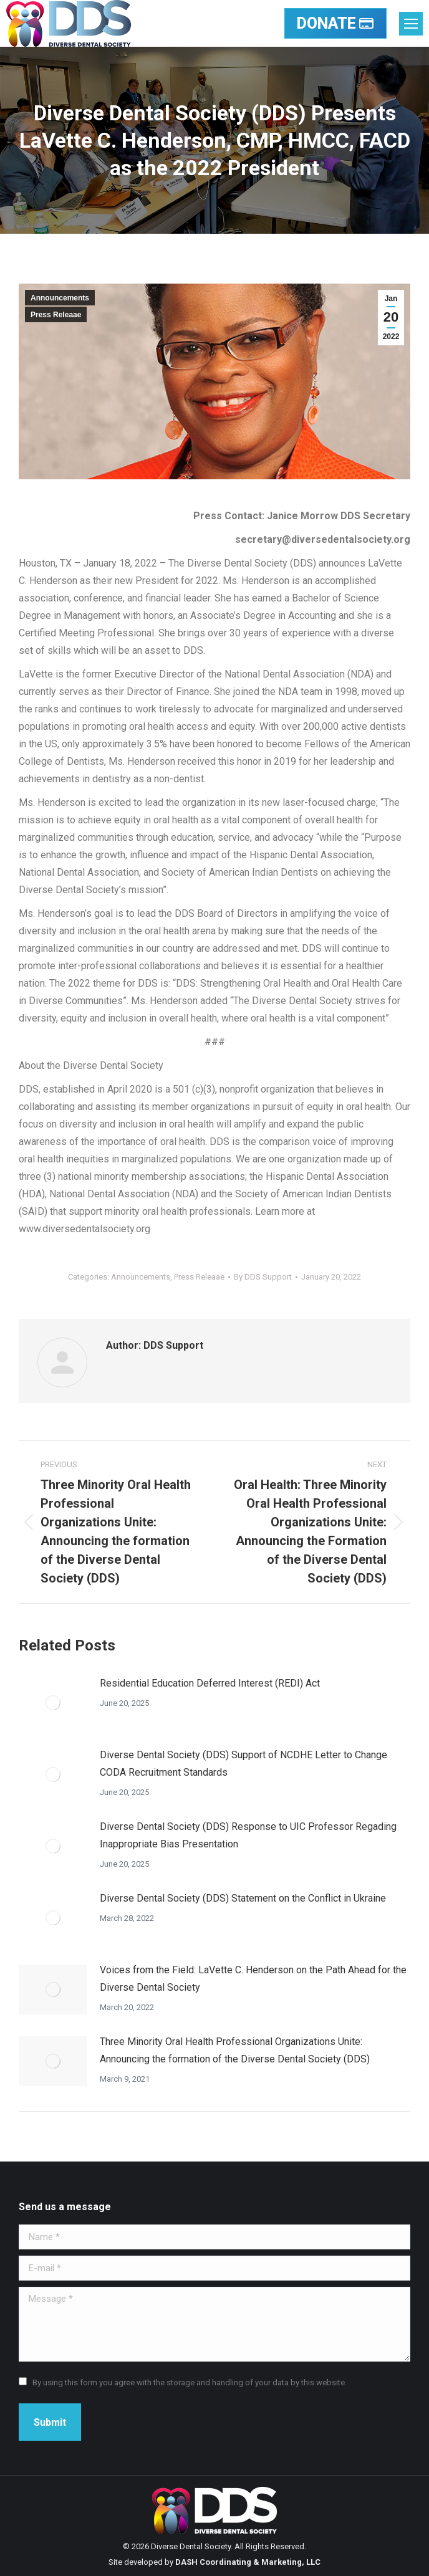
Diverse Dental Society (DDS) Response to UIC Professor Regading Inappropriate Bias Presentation (248, 1835)
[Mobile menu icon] (411, 24)
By (263, 1276)
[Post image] (53, 1703)
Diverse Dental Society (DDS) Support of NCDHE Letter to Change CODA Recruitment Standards (243, 1763)
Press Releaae (56, 314)
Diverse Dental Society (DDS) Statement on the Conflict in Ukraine (243, 1898)
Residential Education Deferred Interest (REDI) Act (210, 1683)
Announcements (60, 298)
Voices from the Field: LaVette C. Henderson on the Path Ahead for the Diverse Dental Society (253, 1978)
